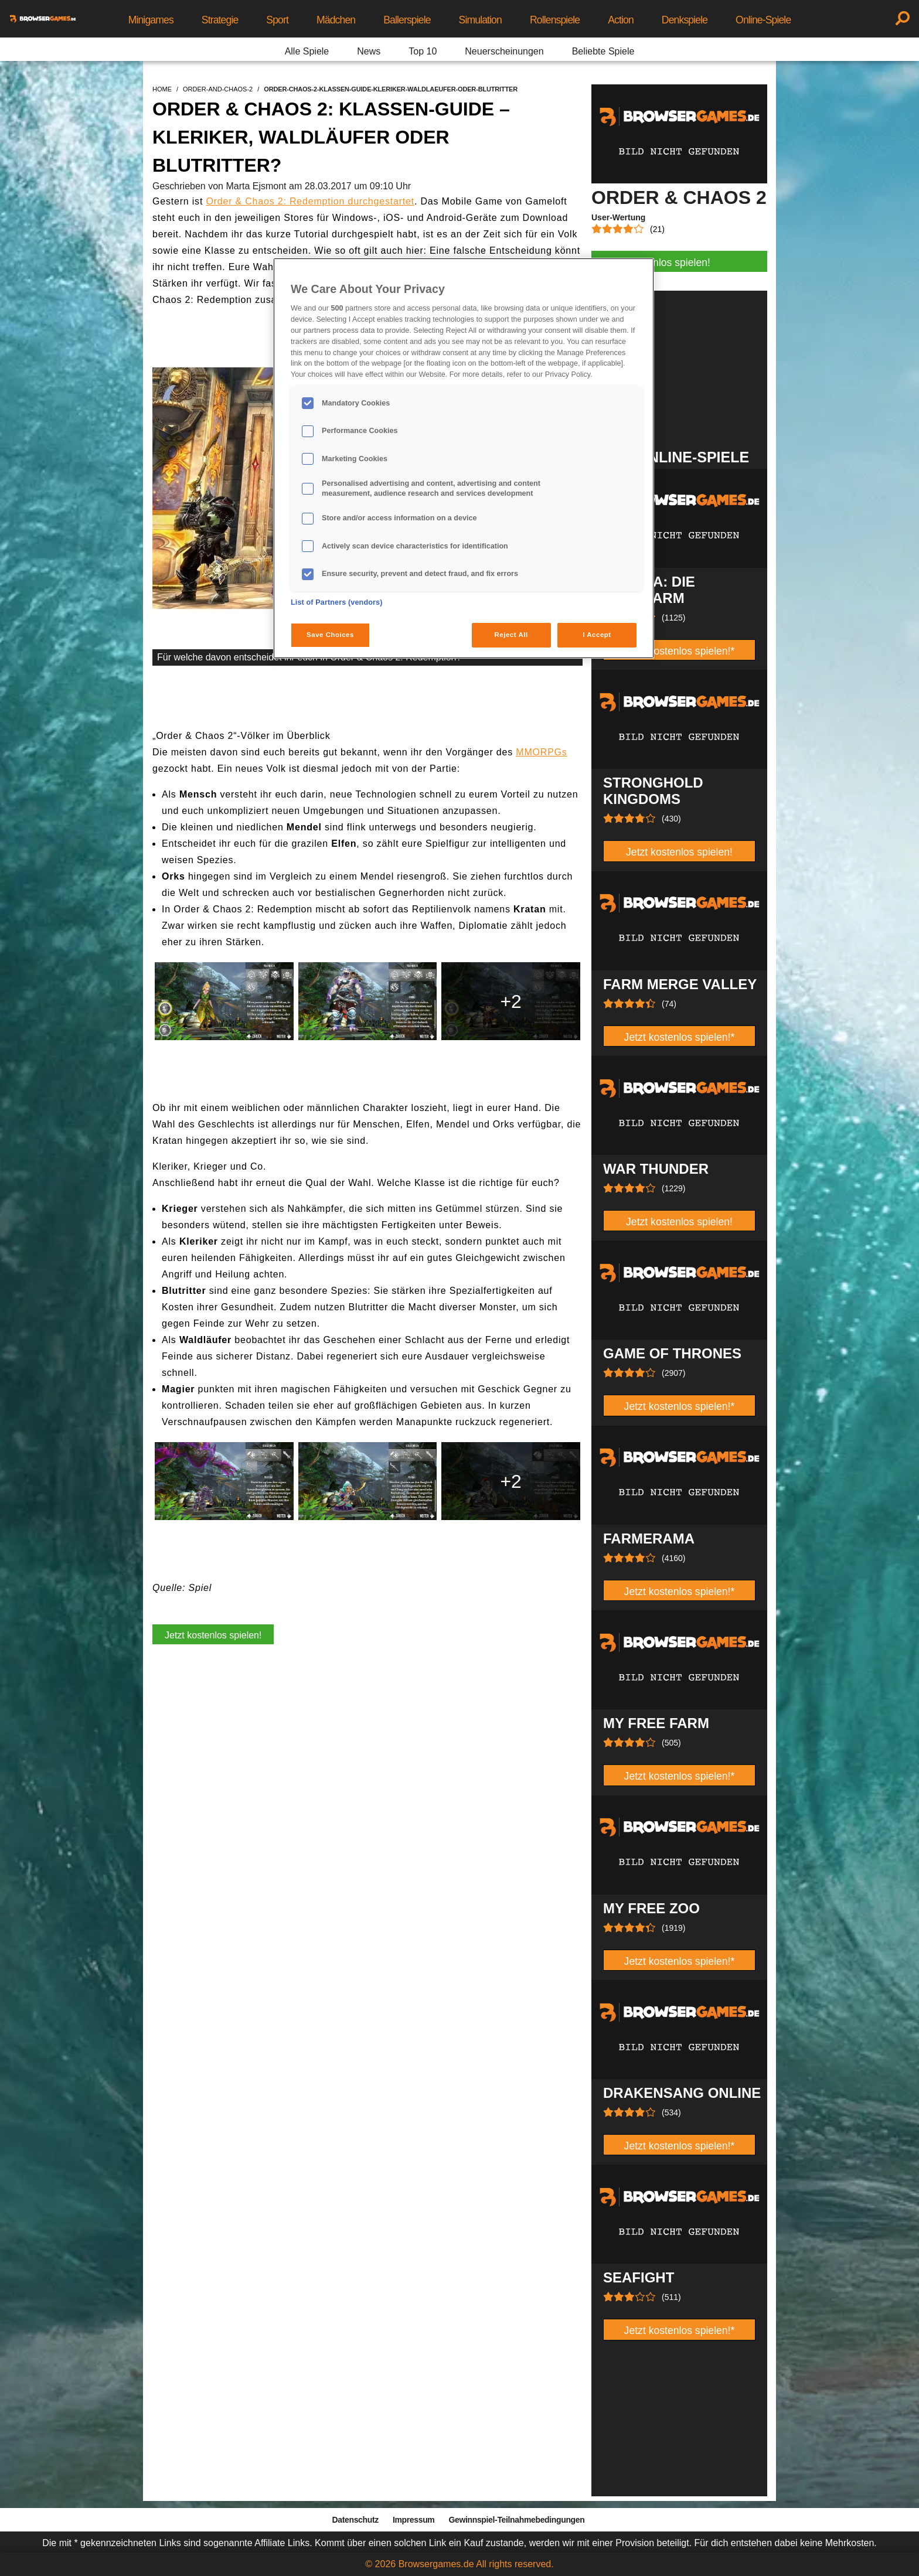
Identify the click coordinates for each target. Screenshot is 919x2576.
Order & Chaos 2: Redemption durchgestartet (310, 201)
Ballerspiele (406, 20)
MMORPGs (541, 752)
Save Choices (330, 634)
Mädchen (335, 20)
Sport (277, 20)
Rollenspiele (555, 20)
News (368, 51)
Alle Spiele (307, 51)
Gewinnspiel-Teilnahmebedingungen (516, 2519)
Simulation (480, 20)
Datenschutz (355, 2519)
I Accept (597, 634)
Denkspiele (684, 20)
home (162, 89)
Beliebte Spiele (603, 51)
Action (621, 20)
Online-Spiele (763, 20)
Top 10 (423, 51)
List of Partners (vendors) (337, 602)
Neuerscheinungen (504, 51)
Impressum (414, 2519)
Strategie (220, 20)
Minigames (150, 20)
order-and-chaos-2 (218, 89)
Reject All (511, 634)
